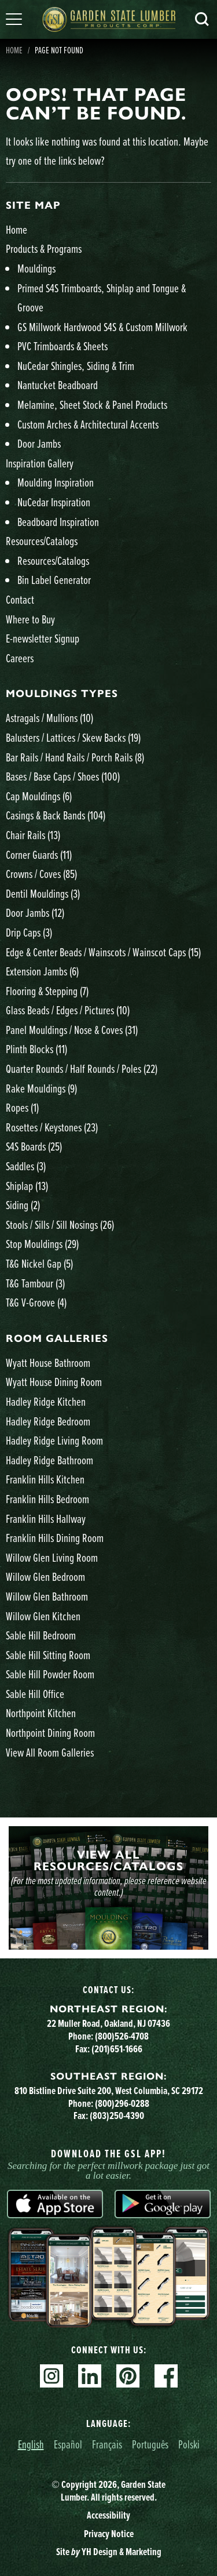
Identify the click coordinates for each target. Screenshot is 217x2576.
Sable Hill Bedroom (41, 1635)
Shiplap (27, 1185)
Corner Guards (39, 854)
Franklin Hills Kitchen (45, 1479)
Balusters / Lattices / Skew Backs (73, 737)
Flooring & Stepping (47, 990)
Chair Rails (33, 834)
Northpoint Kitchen (41, 1712)
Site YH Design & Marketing (108, 2551)
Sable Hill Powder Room (50, 1674)
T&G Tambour (35, 1283)
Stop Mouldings (42, 1243)
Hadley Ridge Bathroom (49, 1460)
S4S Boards (34, 1146)
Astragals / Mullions (49, 717)
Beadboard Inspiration (58, 521)
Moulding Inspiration (55, 482)
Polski (189, 2444)
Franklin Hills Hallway (46, 1518)
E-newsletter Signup (42, 638)
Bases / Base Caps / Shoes (63, 776)
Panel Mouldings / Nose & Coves (72, 1029)
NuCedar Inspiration (53, 502)
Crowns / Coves (41, 873)
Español (68, 2444)
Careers (20, 658)
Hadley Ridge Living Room (54, 1440)
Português (150, 2444)
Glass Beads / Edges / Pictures (68, 1010)
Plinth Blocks (36, 1048)
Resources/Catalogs (42, 540)
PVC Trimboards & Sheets (62, 346)
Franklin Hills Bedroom (47, 1498)
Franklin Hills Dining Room (55, 1537)
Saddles (26, 1166)
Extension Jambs (42, 971)
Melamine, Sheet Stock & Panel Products (92, 404)
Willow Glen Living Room (52, 1557)
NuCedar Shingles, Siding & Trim (75, 365)
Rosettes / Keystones (52, 1127)
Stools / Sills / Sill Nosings (60, 1224)
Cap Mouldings (39, 796)
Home (16, 229)
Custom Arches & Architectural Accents (88, 424)
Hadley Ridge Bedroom (48, 1421)
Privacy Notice (109, 2533)
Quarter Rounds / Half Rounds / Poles (81, 1068)
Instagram (51, 2376)
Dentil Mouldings (43, 893)
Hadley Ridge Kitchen (46, 1401)
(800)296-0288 (122, 2103)
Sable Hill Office (35, 1693)
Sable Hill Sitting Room (48, 1654)
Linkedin (89, 2376)
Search (202, 19)
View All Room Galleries (50, 1752)
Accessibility (108, 2515)
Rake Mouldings (41, 1088)
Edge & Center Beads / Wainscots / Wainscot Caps (103, 952)
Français (107, 2444)
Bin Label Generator (54, 579)
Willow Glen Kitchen (43, 1616)
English (31, 2444)
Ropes (22, 1107)
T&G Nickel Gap (39, 1263)
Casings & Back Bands (55, 815)
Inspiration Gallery (39, 463)
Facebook (166, 2376)
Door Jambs (39, 443)
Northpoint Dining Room (50, 1732)
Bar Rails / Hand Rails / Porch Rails (75, 757)
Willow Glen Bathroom (47, 1596)
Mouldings (36, 268)
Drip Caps (29, 932)
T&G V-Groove (36, 1302)
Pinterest (127, 2376)
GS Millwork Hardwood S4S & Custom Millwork (102, 326)
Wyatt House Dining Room (54, 1381)
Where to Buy (30, 619)
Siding (23, 1204)
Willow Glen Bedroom (45, 1576)
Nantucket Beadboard (57, 384)
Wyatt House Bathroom (48, 1362)
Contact (20, 599)
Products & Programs (44, 248)
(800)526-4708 (122, 2036)
